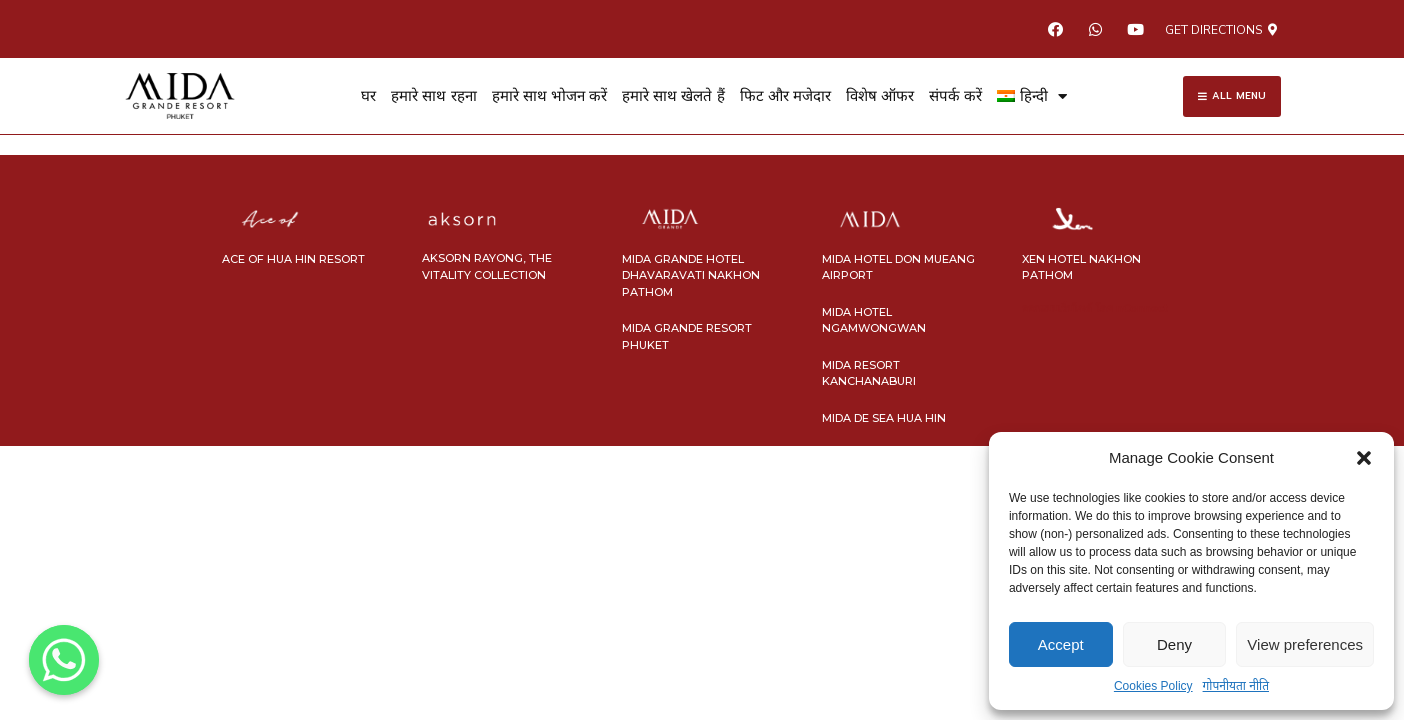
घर (368, 95)
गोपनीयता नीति (1236, 686)
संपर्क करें (955, 95)
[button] (1364, 458)
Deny (1174, 644)
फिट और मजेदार (785, 95)
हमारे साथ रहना (433, 95)
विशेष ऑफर (880, 95)
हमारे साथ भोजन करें (550, 95)
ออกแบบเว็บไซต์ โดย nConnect (1095, 308)
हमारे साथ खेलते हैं (673, 95)
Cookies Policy (1153, 686)
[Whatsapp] (64, 660)
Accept (1061, 644)
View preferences (1305, 644)
